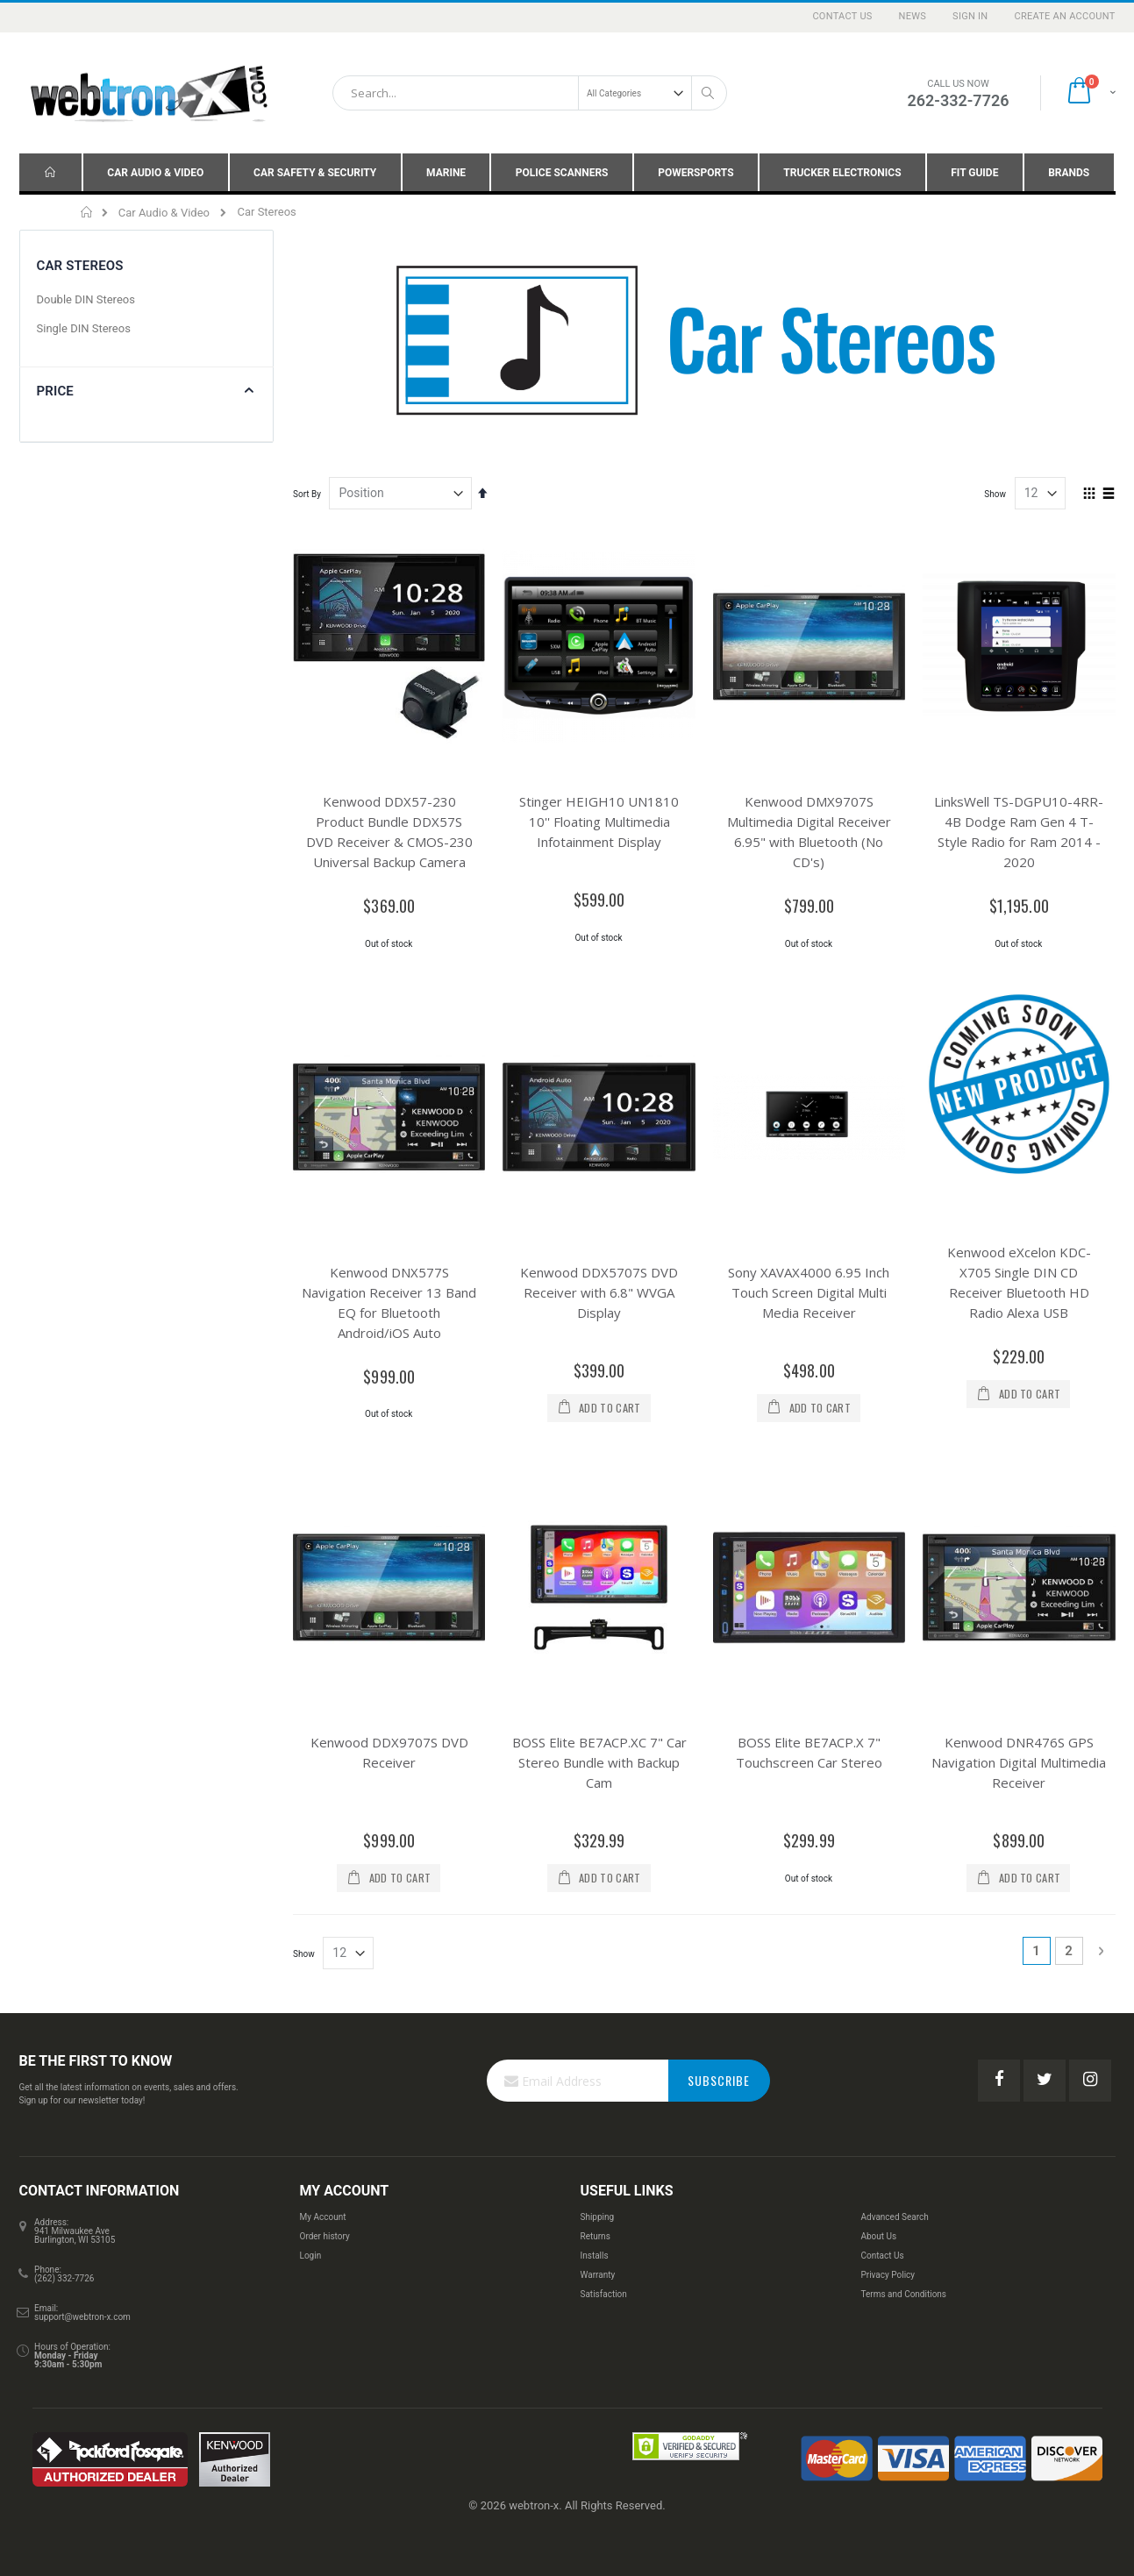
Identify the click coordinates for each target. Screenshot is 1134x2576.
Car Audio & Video (164, 212)
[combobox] (529, 92)
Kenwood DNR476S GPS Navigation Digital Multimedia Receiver (1018, 1762)
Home (87, 212)
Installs (594, 2255)
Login (311, 2255)
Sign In (970, 16)
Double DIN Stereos (86, 299)
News (913, 16)
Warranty (597, 2275)
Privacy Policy (887, 2275)
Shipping (597, 2217)
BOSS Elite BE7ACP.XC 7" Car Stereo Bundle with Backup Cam (599, 1762)
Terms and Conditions (903, 2294)
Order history (325, 2236)
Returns (595, 2236)
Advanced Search (894, 2217)
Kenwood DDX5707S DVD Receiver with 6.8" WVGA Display (599, 1292)
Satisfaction (603, 2294)
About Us (878, 2236)
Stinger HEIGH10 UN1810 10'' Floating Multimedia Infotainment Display (599, 821)
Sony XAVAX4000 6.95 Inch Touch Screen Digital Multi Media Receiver (808, 1292)
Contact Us (842, 16)
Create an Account (1064, 16)
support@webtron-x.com (82, 2317)
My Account (323, 2217)
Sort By (307, 494)
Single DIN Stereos (84, 328)
